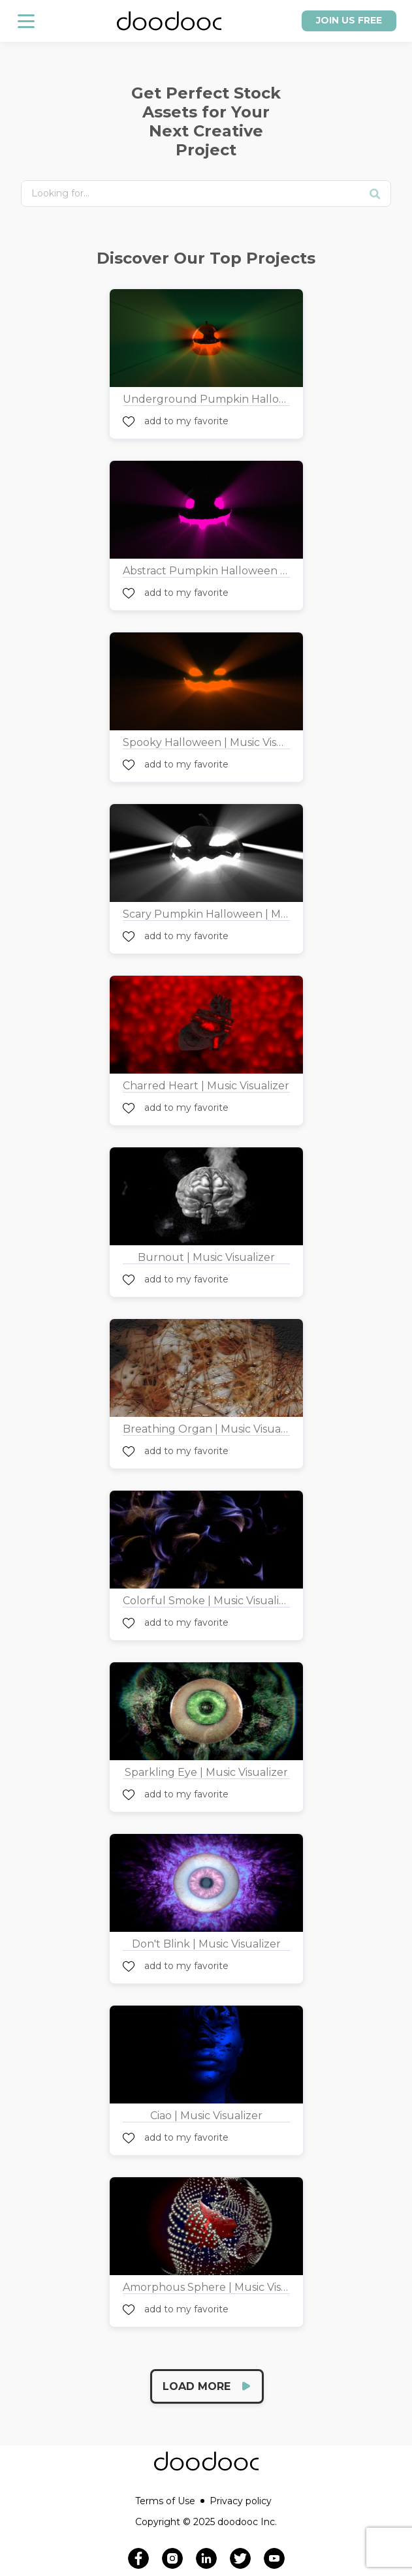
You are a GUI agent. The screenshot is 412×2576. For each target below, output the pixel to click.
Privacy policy (241, 2501)
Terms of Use (169, 2501)
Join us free (349, 20)
